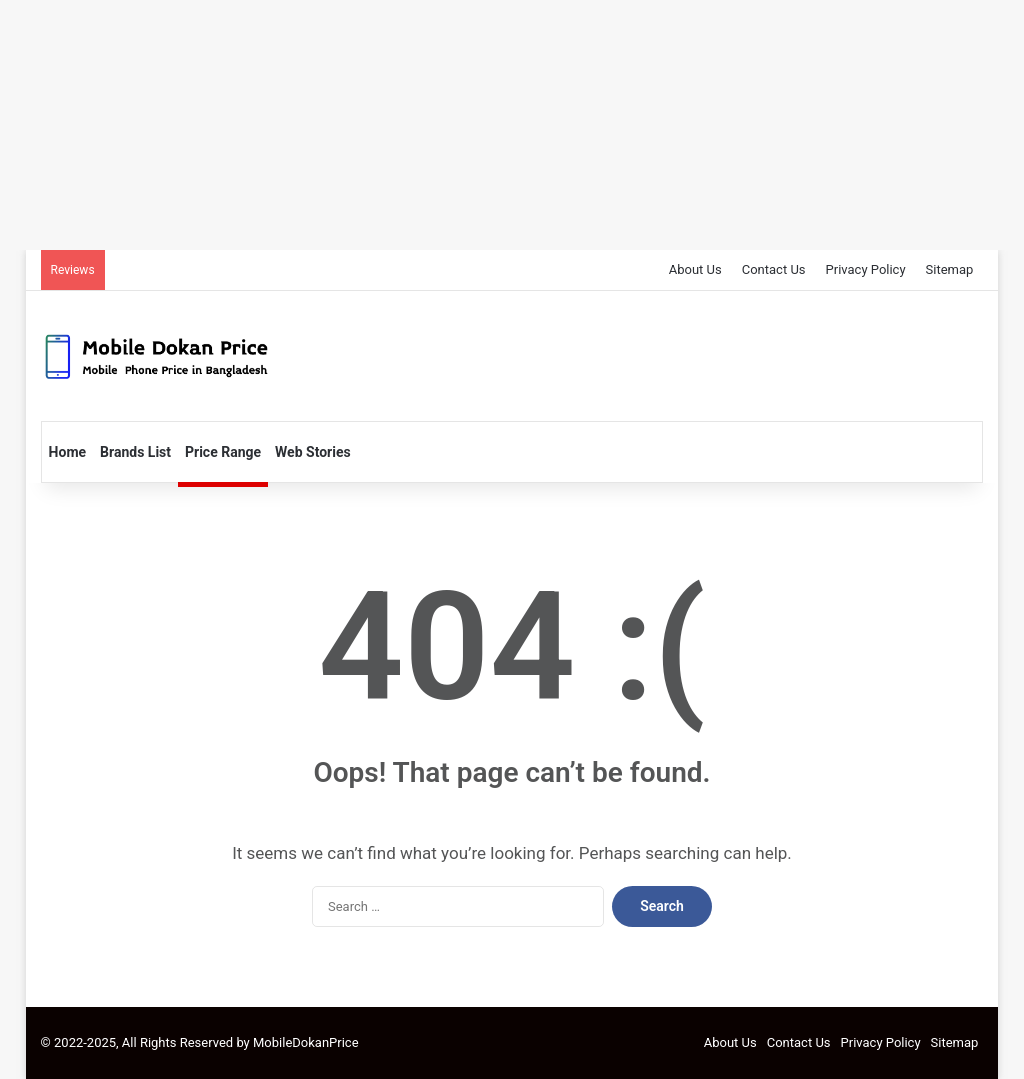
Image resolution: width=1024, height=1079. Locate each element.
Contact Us (774, 269)
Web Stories (313, 452)
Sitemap (950, 269)
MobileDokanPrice (306, 1042)
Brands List (135, 452)
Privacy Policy (866, 269)
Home (67, 452)
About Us (695, 269)
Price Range (223, 452)
